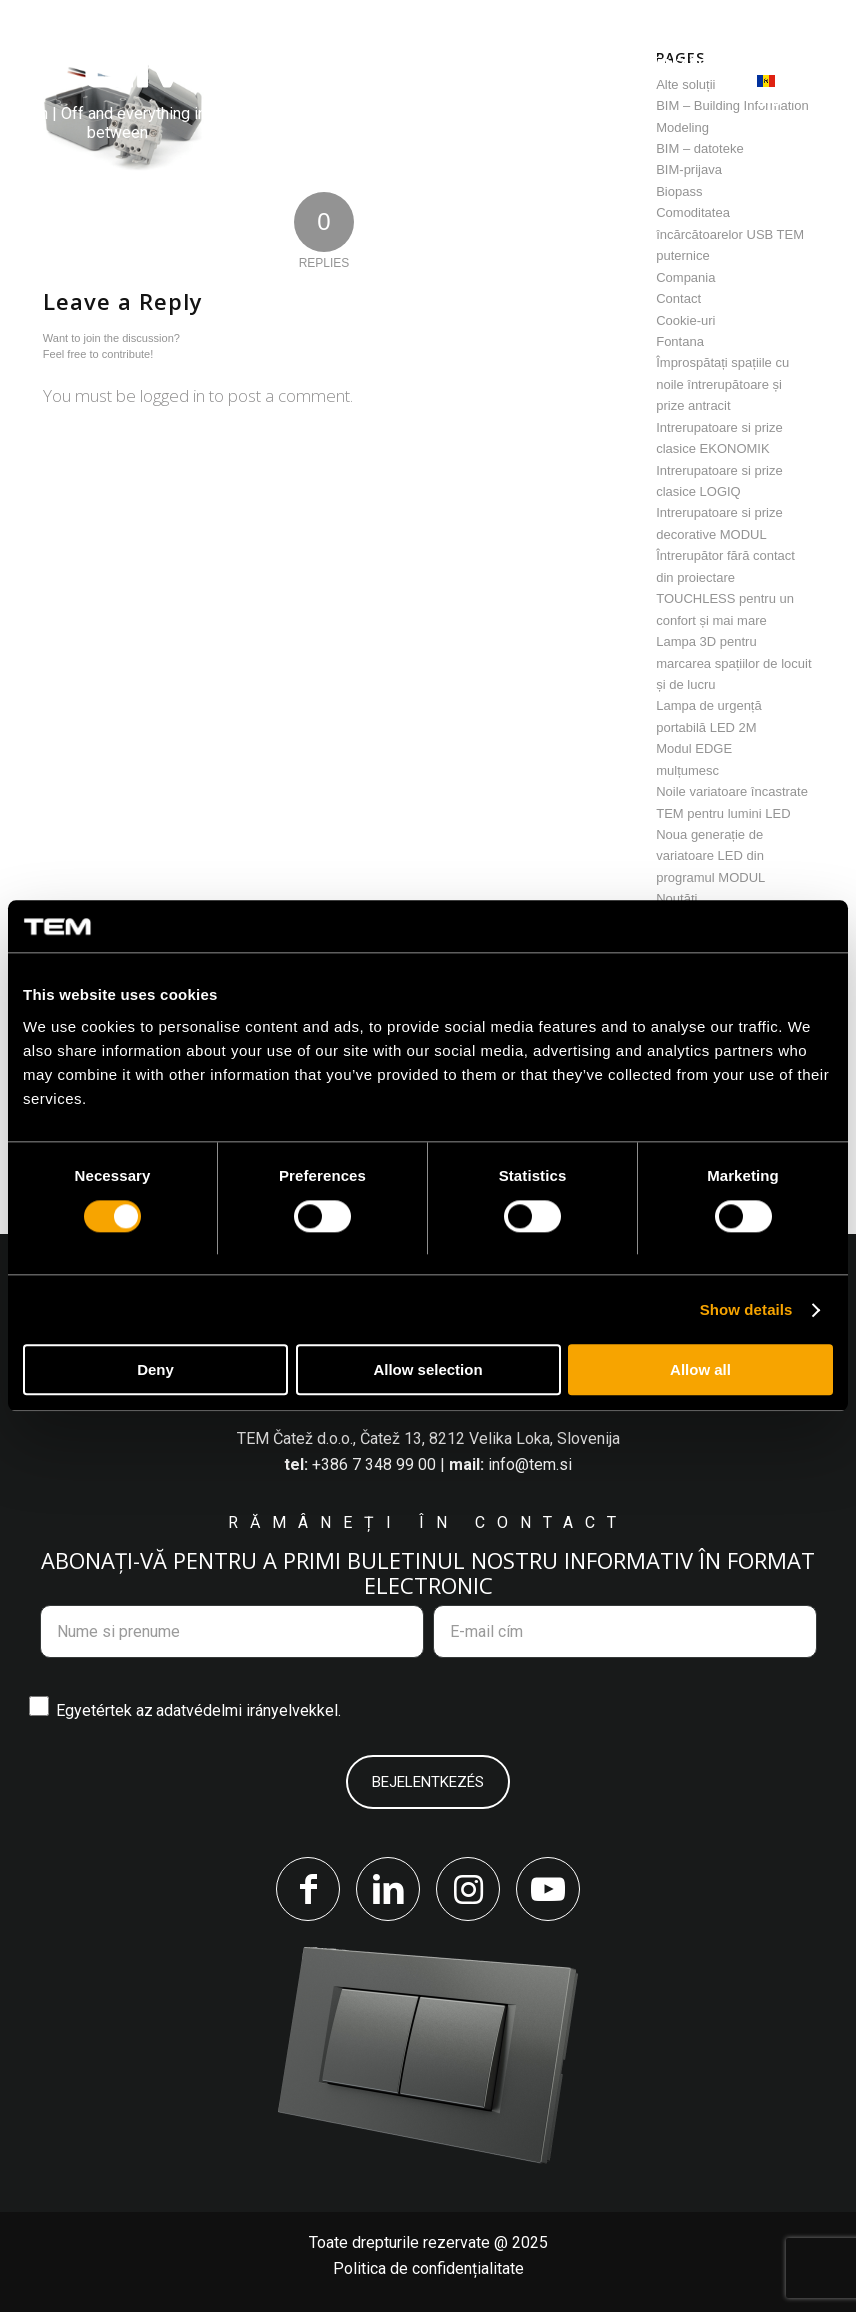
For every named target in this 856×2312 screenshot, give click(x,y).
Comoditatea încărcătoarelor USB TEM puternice (730, 234)
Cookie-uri (685, 320)
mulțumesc (687, 770)
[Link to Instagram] (468, 1889)
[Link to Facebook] (308, 1889)
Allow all (700, 1370)
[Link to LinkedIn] (388, 1889)
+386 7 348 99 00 (374, 1464)
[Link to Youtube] (548, 1889)
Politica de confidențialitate (428, 2268)
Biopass (679, 191)
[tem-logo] (117, 91)
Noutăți (676, 898)
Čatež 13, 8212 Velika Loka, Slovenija (490, 1438)
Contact (678, 298)
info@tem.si (530, 1464)
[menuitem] (283, 65)
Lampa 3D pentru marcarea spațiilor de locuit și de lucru (733, 663)
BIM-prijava (689, 169)
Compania (685, 277)
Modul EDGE (694, 748)
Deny (155, 1370)
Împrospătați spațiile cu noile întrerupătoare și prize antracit (722, 384)
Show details (746, 1309)
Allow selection (427, 1370)
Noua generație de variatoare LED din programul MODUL (710, 856)
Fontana (680, 341)
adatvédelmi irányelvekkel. (248, 1710)
